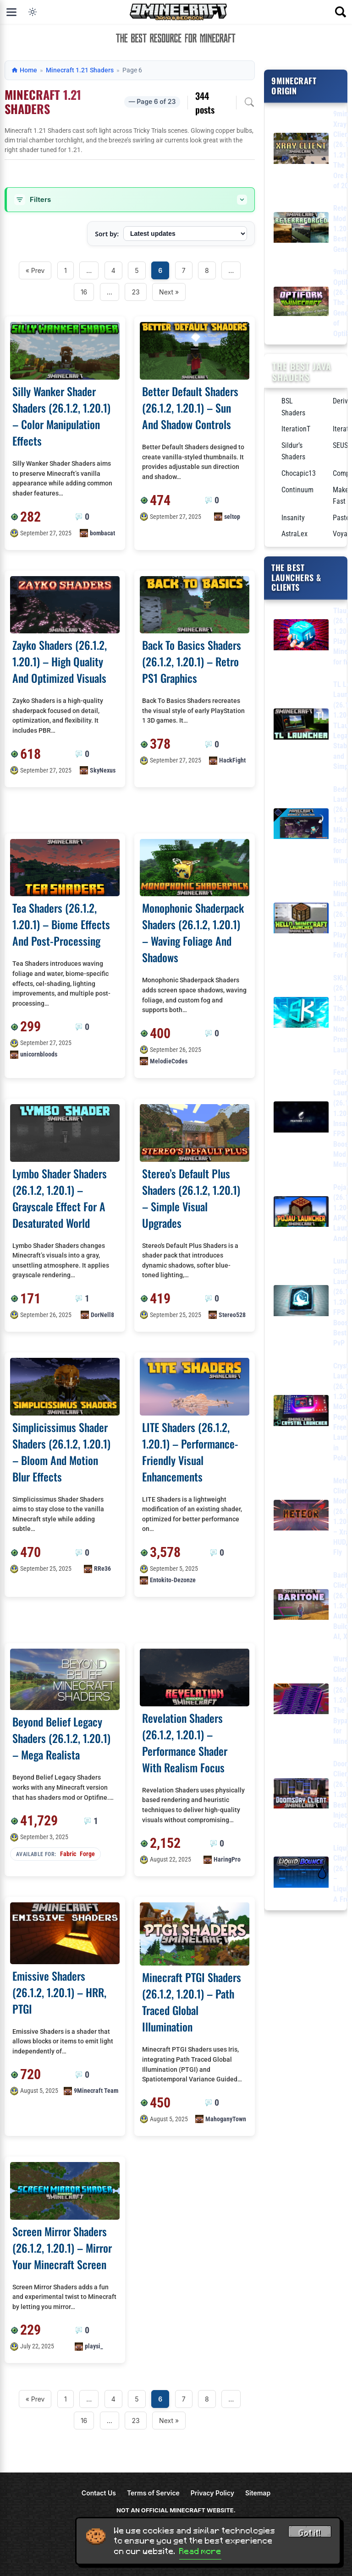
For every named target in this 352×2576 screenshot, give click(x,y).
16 (84, 292)
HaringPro (227, 1859)
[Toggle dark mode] (32, 12)
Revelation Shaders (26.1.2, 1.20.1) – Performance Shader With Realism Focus (184, 1742)
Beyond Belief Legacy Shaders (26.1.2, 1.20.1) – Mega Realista (61, 1738)
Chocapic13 (298, 473)
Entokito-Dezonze (173, 1580)
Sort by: (107, 233)
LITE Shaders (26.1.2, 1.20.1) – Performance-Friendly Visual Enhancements (190, 1452)
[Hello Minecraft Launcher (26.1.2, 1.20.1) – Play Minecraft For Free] (301, 920)
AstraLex (294, 533)
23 (135, 292)
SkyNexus (103, 770)
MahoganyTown (225, 2119)
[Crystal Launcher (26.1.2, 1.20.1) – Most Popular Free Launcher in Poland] (301, 1412)
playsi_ (94, 2346)
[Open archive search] (249, 102)
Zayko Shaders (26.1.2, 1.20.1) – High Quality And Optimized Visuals (59, 661)
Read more (200, 2551)
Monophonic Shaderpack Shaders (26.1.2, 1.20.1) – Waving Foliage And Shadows (193, 932)
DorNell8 (102, 1314)
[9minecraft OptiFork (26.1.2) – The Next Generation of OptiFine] (301, 303)
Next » (169, 292)
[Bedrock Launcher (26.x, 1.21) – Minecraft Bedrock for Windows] (301, 825)
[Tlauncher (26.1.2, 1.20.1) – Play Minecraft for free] (301, 636)
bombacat (102, 533)
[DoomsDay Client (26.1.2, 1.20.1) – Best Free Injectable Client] (301, 1795)
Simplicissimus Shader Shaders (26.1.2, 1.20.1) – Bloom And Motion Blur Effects (61, 1452)
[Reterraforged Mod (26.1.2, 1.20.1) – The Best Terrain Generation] (301, 229)
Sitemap (257, 2493)
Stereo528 (232, 1314)
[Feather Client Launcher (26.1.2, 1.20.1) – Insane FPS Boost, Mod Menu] (301, 1118)
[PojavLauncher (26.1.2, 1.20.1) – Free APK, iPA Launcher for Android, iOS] (301, 1213)
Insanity (293, 517)
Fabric (68, 1853)
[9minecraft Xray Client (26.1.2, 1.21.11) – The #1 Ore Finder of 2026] (301, 150)
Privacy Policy (212, 2493)
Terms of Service (153, 2493)
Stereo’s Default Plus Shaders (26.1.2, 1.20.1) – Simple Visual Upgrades (191, 1198)
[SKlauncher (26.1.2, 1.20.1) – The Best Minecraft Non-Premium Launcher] (301, 1014)
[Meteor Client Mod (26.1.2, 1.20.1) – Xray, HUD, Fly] (301, 1517)
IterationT (295, 429)
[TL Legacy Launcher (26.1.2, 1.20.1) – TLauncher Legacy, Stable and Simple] (301, 725)
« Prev (35, 270)
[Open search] (340, 12)
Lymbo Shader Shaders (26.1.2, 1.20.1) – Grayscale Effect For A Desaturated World (59, 1198)
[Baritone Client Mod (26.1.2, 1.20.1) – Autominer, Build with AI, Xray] (301, 1606)
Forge (87, 1853)
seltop (232, 516)
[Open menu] (11, 12)
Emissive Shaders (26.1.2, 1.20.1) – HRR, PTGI (59, 1992)
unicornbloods (38, 1054)
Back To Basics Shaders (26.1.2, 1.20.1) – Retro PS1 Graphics (191, 661)
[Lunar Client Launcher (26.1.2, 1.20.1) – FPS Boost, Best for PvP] (301, 1302)
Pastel (342, 517)
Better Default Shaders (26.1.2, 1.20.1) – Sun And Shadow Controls (190, 407)
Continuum (297, 489)
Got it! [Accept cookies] (310, 2533)
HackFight (232, 760)
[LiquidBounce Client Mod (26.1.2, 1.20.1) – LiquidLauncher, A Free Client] (301, 1874)
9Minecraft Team (96, 2090)
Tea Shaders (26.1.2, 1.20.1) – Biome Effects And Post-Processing (61, 924)
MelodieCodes (168, 1061)
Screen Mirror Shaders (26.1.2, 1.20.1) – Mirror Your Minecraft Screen (62, 2247)
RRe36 (102, 1568)
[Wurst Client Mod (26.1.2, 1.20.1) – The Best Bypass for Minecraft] (301, 1700)
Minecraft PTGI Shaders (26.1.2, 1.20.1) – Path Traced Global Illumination (191, 2002)
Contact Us (99, 2493)
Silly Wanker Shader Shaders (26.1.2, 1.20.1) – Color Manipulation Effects (61, 416)
